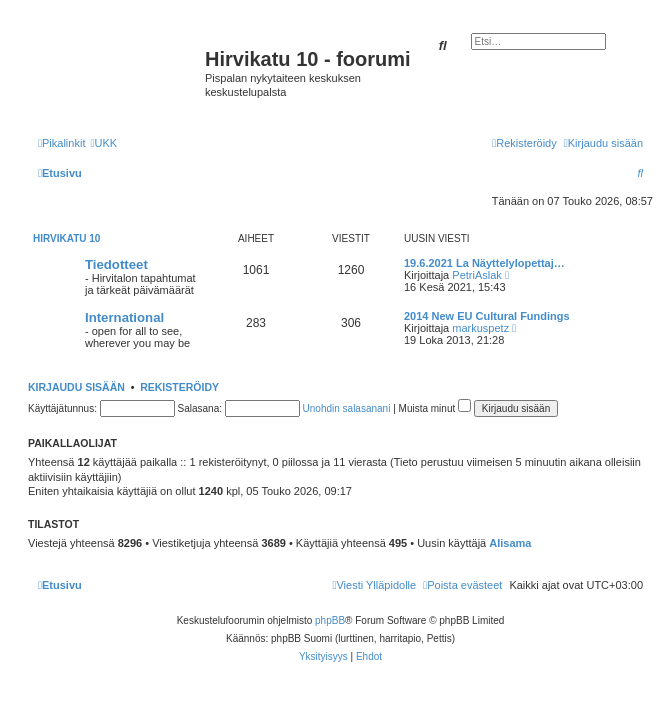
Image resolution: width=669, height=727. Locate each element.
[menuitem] (103, 143)
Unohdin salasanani (347, 408)
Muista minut (435, 408)
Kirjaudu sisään (76, 387)
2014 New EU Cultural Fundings (487, 316)
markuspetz (480, 328)
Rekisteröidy (179, 387)
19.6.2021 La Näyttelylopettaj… (484, 263)
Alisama (510, 543)
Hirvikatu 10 (66, 238)
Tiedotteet (116, 264)
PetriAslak (477, 275)
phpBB (330, 620)
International (124, 317)
